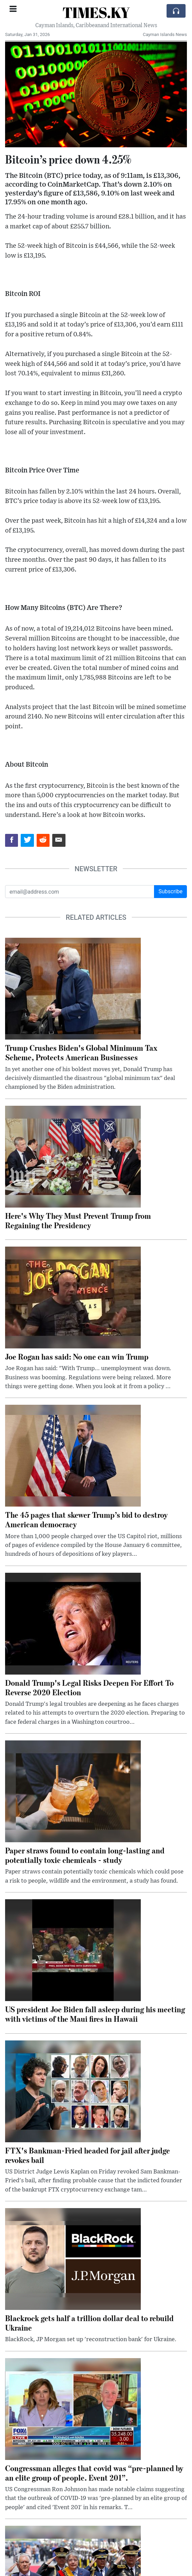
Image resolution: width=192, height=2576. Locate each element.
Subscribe (170, 891)
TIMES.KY (96, 12)
